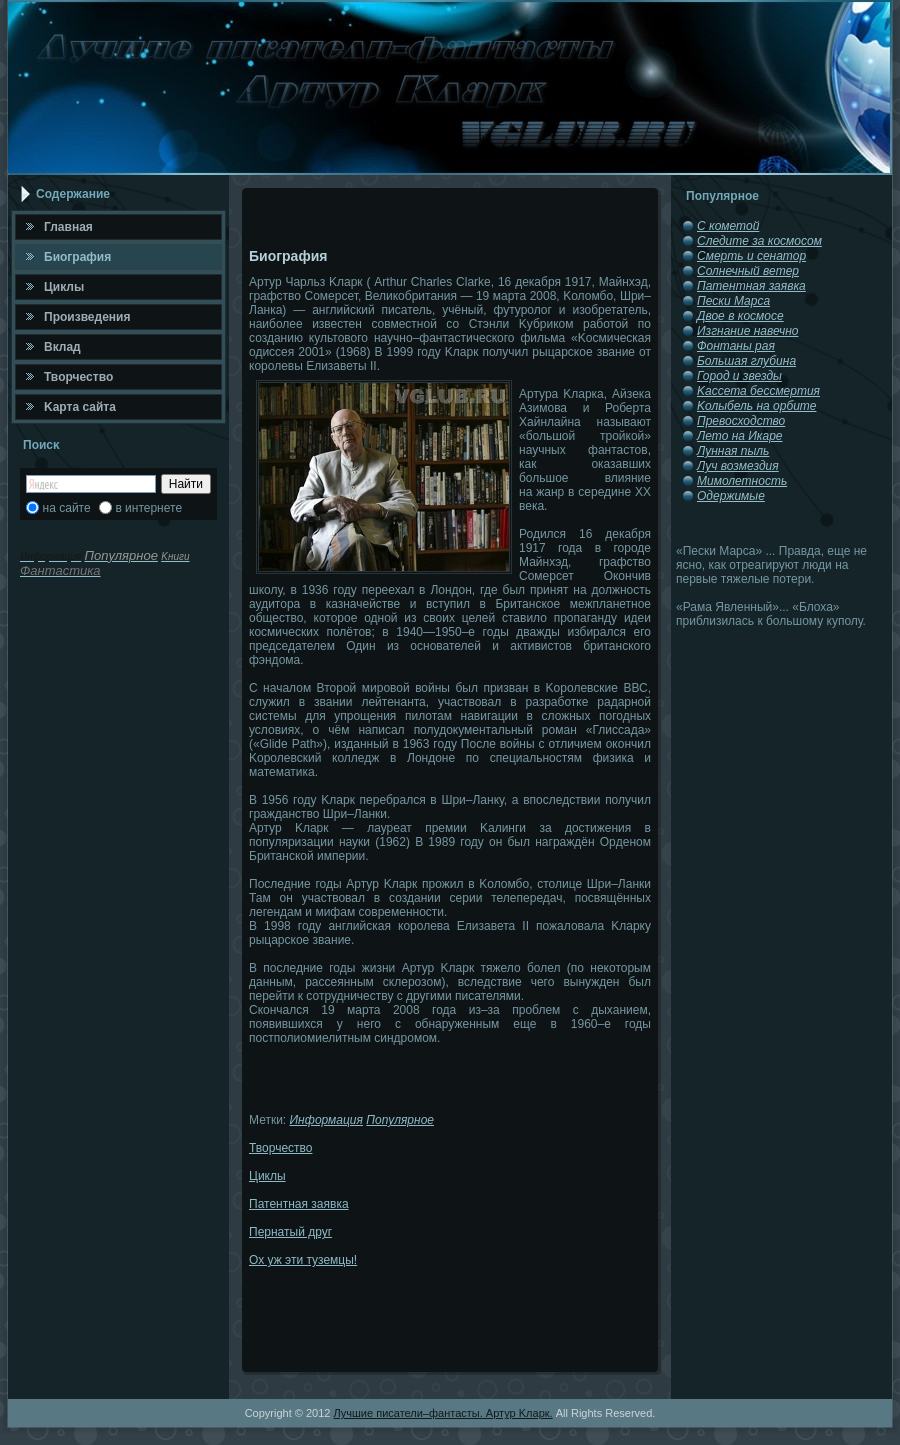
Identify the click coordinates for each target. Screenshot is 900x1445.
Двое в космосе (740, 316)
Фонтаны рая (736, 346)
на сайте (67, 508)
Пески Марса (733, 301)
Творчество (280, 1148)
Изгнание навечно (747, 331)
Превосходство (741, 421)
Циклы (267, 1176)
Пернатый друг (290, 1232)
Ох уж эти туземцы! (303, 1260)
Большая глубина (746, 361)
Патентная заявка (299, 1204)
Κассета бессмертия (758, 391)
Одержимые (731, 496)
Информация (326, 1120)
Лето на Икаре (740, 436)
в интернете (148, 508)
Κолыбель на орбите (757, 406)
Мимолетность (742, 481)
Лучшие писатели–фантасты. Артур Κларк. (442, 1413)
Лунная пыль (733, 451)
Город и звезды (739, 376)
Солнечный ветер (748, 271)
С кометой (728, 226)
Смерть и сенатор (751, 256)
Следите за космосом (759, 241)
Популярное (400, 1120)
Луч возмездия (738, 466)
